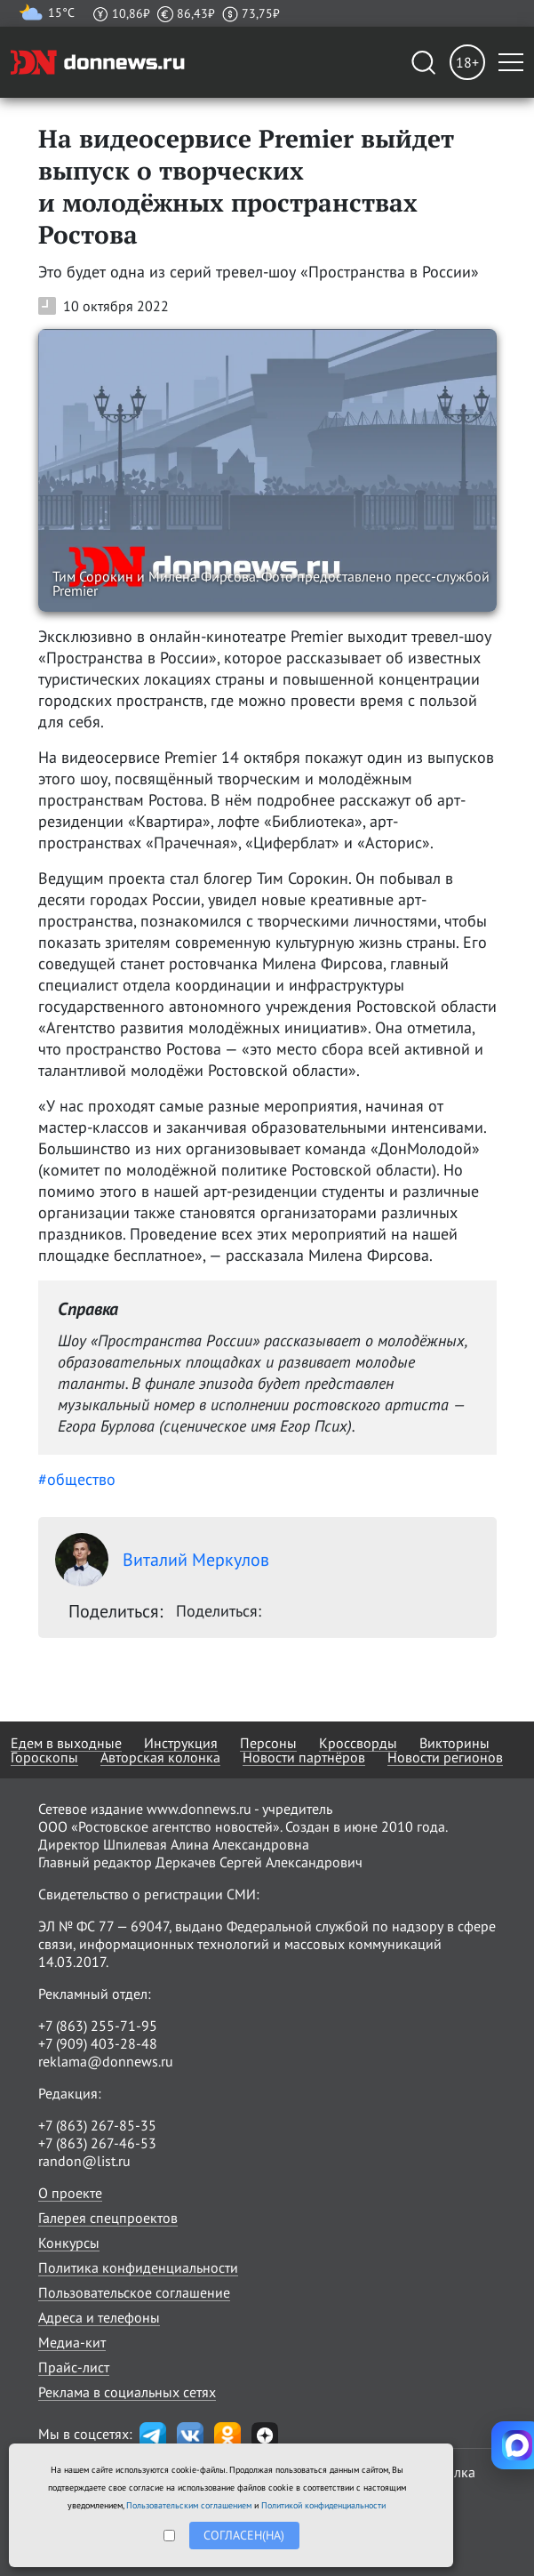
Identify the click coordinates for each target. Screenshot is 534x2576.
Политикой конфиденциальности (323, 2505)
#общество (77, 1479)
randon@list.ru (84, 2161)
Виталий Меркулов (162, 1559)
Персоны (268, 1743)
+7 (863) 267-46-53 (97, 2143)
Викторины (454, 1743)
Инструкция (181, 1743)
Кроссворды (358, 1743)
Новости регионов (445, 1757)
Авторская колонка (160, 1757)
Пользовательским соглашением (188, 2505)
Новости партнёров (304, 1757)
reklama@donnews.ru (105, 2061)
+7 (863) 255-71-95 (97, 2025)
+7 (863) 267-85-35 (97, 2125)
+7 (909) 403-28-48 (97, 2043)
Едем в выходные (66, 1743)
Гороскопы (44, 1757)
